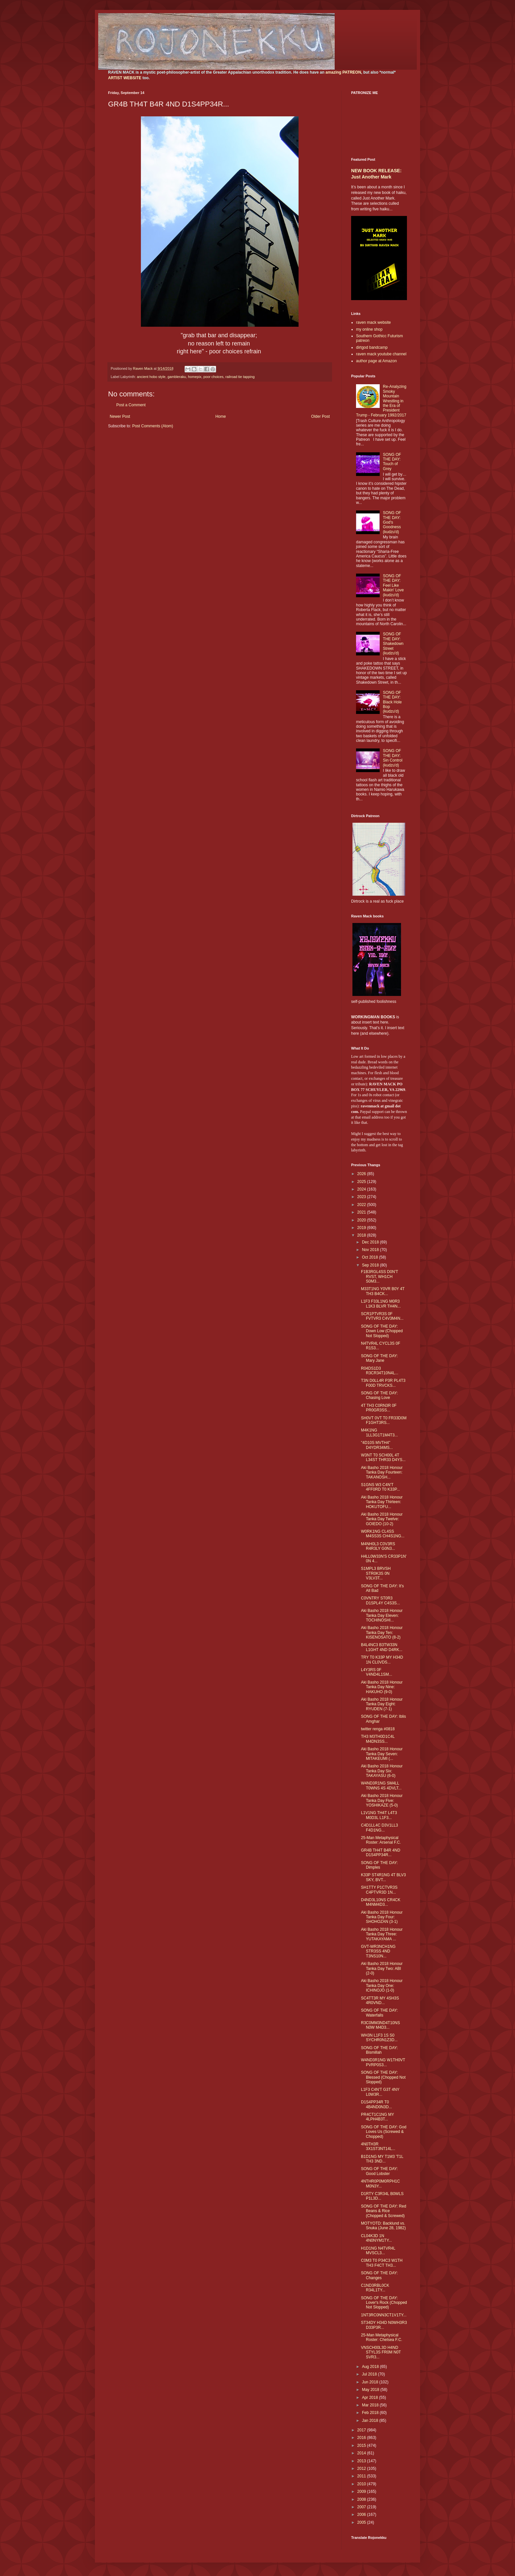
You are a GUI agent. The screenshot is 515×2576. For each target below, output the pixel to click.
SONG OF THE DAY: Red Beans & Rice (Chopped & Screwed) (383, 2211)
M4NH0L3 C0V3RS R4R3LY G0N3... (378, 1546)
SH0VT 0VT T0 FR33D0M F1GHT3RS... (384, 1420)
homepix (194, 377)
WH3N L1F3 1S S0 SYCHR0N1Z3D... (379, 2037)
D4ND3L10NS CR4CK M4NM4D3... (380, 1902)
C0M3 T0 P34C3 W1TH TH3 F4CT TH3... (382, 2262)
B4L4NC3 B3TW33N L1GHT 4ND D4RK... (381, 1647)
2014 (362, 2453)
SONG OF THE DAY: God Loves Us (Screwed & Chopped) (383, 2132)
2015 (362, 2445)
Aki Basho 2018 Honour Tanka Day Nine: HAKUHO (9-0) (382, 1687)
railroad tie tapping (240, 377)
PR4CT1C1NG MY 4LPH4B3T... (377, 2116)
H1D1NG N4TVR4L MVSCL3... (378, 2250)
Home (220, 416)
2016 (362, 2437)
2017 (362, 2430)
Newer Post (120, 416)
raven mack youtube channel (381, 354)
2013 (362, 2461)
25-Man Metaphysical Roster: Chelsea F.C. (381, 2337)
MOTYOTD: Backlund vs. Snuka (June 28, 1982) (383, 2225)
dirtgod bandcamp (372, 347)
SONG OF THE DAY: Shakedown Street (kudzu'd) (393, 643)
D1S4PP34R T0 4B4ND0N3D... (376, 2104)
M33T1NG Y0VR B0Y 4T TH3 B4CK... (383, 1291)
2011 (362, 2476)
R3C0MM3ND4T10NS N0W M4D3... (380, 2025)
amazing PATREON (343, 72)
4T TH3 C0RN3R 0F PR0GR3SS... (378, 1407)
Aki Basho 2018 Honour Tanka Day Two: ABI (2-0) (382, 1968)
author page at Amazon (376, 361)
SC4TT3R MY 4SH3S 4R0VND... (380, 2000)
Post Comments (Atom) (152, 426)
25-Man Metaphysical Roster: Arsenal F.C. (381, 1840)
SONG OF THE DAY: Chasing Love (379, 1395)
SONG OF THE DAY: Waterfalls (379, 2012)
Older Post (320, 416)
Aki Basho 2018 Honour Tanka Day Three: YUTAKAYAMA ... (382, 1934)
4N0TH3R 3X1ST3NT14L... (378, 2146)
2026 (362, 1173)
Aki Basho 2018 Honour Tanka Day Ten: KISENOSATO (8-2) (382, 1632)
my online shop (369, 329)
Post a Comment (131, 405)
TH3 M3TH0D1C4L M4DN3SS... (377, 1738)
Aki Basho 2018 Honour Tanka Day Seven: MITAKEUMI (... (382, 1754)
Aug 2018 (371, 2366)
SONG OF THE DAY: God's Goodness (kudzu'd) (392, 522)
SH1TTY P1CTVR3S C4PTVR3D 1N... (379, 1889)
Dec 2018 (371, 1242)
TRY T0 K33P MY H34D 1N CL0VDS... (382, 1659)
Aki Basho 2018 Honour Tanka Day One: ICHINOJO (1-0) (382, 1985)
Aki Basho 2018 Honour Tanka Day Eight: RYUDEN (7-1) (382, 1704)
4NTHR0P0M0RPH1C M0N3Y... (380, 2183)
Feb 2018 (371, 2412)
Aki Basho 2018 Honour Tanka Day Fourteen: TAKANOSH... (382, 1472)
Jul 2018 (370, 2374)
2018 (362, 1235)
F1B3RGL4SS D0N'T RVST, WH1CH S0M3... (379, 1276)
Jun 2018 (370, 2382)
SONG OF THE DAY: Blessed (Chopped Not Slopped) (383, 2077)
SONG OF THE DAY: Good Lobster (379, 2171)
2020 (362, 1220)
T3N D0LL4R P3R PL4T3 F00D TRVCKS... (383, 1382)
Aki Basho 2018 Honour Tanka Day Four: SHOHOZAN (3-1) (382, 1917)
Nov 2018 (371, 1249)
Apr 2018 (370, 2397)
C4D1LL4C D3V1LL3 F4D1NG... (379, 1827)
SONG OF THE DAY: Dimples (379, 1865)
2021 (362, 1212)
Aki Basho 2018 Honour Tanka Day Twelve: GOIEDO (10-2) (382, 1519)
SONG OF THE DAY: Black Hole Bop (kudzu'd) (392, 702)
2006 (362, 2514)
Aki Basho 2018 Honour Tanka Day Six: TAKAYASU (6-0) (382, 1771)
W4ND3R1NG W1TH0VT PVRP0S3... (383, 2062)
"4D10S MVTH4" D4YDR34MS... (377, 1445)
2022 (362, 1204)
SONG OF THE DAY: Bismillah (379, 2050)
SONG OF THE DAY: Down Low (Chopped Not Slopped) (382, 1331)
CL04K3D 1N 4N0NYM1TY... (376, 2238)
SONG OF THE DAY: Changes (379, 2275)
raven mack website (373, 322)
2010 (362, 2484)
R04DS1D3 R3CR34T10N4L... (379, 1370)
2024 (362, 1189)
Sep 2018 (371, 1265)
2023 (362, 1196)
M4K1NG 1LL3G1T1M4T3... (379, 1432)
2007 (362, 2507)
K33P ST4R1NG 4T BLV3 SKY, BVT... (383, 1877)
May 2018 (371, 2389)
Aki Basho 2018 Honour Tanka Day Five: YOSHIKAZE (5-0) (382, 1800)
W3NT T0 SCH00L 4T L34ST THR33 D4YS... (383, 1457)
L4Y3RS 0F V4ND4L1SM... (376, 1672)
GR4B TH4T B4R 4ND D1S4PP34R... (380, 1852)
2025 (362, 1181)
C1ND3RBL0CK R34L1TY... (375, 2287)
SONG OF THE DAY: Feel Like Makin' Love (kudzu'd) (393, 585)
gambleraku (177, 377)
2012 (362, 2468)
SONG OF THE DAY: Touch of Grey (392, 461)
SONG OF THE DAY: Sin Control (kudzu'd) (392, 757)
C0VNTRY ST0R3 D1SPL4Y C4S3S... (380, 1600)
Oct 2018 (370, 1257)
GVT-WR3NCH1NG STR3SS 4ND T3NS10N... (378, 1951)
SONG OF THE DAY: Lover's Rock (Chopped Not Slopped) (384, 2303)
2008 (362, 2499)
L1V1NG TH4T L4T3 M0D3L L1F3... (379, 1815)
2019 (362, 1227)
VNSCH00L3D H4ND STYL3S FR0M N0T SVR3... (381, 2352)
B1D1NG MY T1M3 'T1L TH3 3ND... (382, 2158)
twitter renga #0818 (378, 1729)
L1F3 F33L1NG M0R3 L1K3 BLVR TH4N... (381, 1303)
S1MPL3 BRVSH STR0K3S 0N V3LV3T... (376, 1573)
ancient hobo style (151, 377)
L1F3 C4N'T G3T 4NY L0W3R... (380, 2091)
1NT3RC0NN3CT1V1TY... (384, 2315)
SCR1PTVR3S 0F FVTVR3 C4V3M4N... (382, 1316)
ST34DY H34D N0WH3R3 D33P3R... (384, 2324)
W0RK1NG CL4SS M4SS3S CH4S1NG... (382, 1533)
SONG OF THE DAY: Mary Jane (379, 1358)
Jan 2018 (370, 2420)
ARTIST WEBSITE (124, 78)
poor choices (213, 377)
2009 (362, 2491)
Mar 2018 (371, 2405)
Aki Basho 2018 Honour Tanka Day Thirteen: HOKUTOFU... (382, 1502)
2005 (362, 2522)
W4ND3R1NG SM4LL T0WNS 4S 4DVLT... (381, 1785)
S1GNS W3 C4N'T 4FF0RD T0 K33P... (380, 1487)
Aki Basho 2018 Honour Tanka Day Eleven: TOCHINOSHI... (382, 1615)
